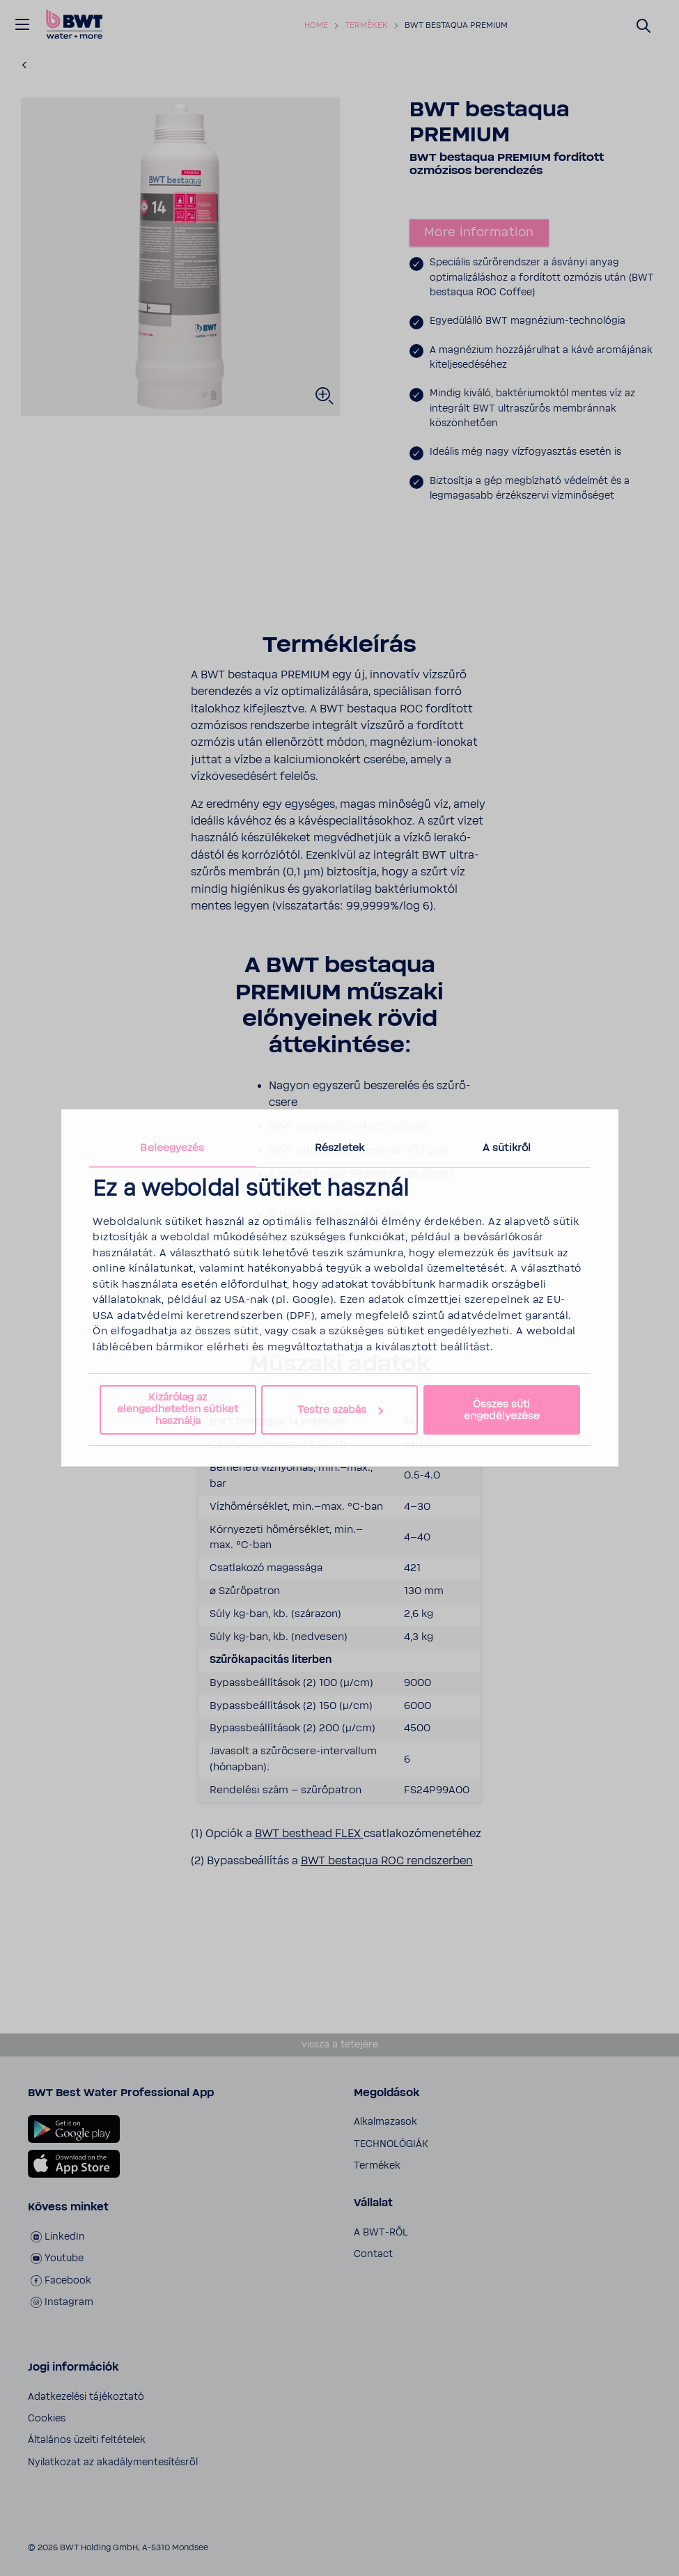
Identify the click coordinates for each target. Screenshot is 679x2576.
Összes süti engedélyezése (502, 1410)
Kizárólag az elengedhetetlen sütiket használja (177, 1409)
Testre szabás (340, 1410)
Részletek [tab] (339, 1148)
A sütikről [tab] (507, 1148)
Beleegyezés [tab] (172, 1148)
